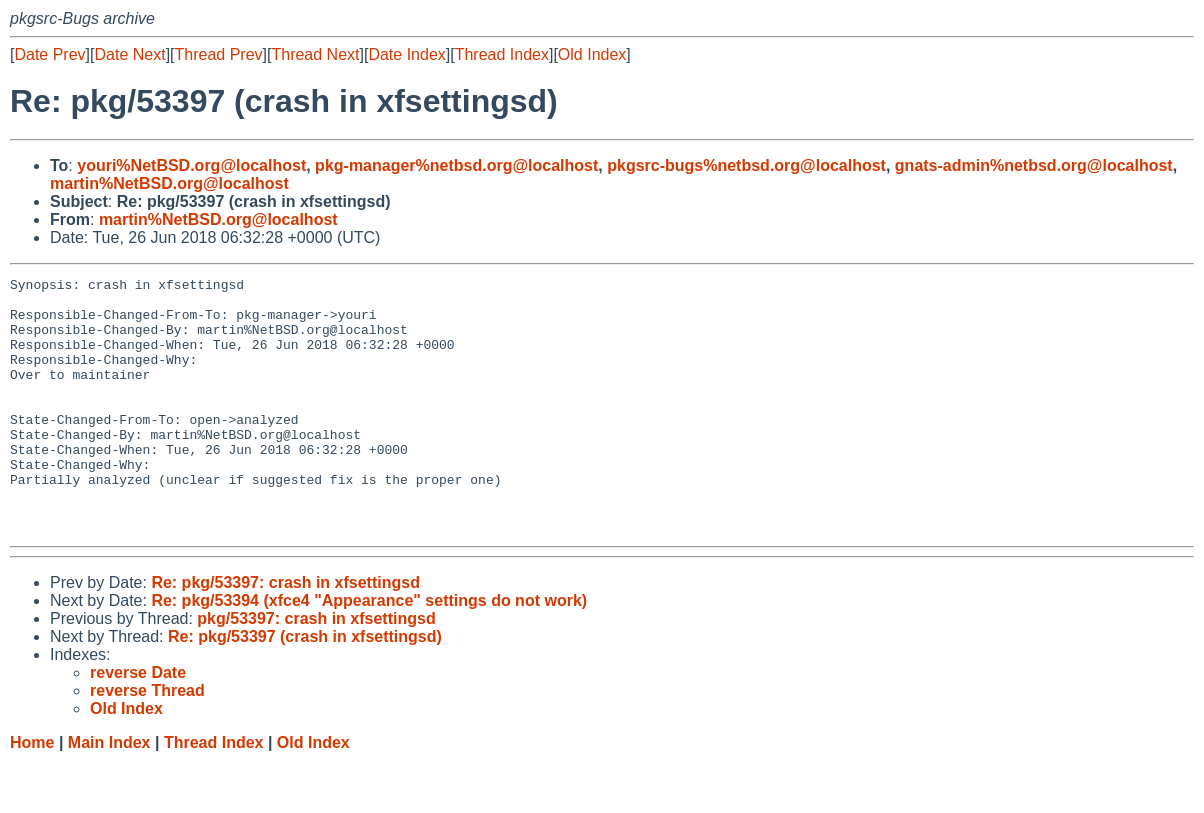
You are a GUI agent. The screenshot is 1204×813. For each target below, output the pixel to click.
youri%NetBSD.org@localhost (191, 165)
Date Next (129, 54)
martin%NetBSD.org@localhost (169, 183)
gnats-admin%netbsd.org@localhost (1034, 165)
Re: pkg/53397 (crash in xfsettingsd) (305, 687)
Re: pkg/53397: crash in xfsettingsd (285, 633)
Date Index (406, 54)
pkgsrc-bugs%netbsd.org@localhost (746, 165)
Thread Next (315, 54)
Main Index (109, 793)
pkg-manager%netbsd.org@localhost (456, 165)
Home (32, 793)
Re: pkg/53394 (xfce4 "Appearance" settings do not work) (369, 651)
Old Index (592, 54)
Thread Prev (219, 54)
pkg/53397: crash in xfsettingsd (316, 669)
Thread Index (502, 54)
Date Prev (49, 54)
